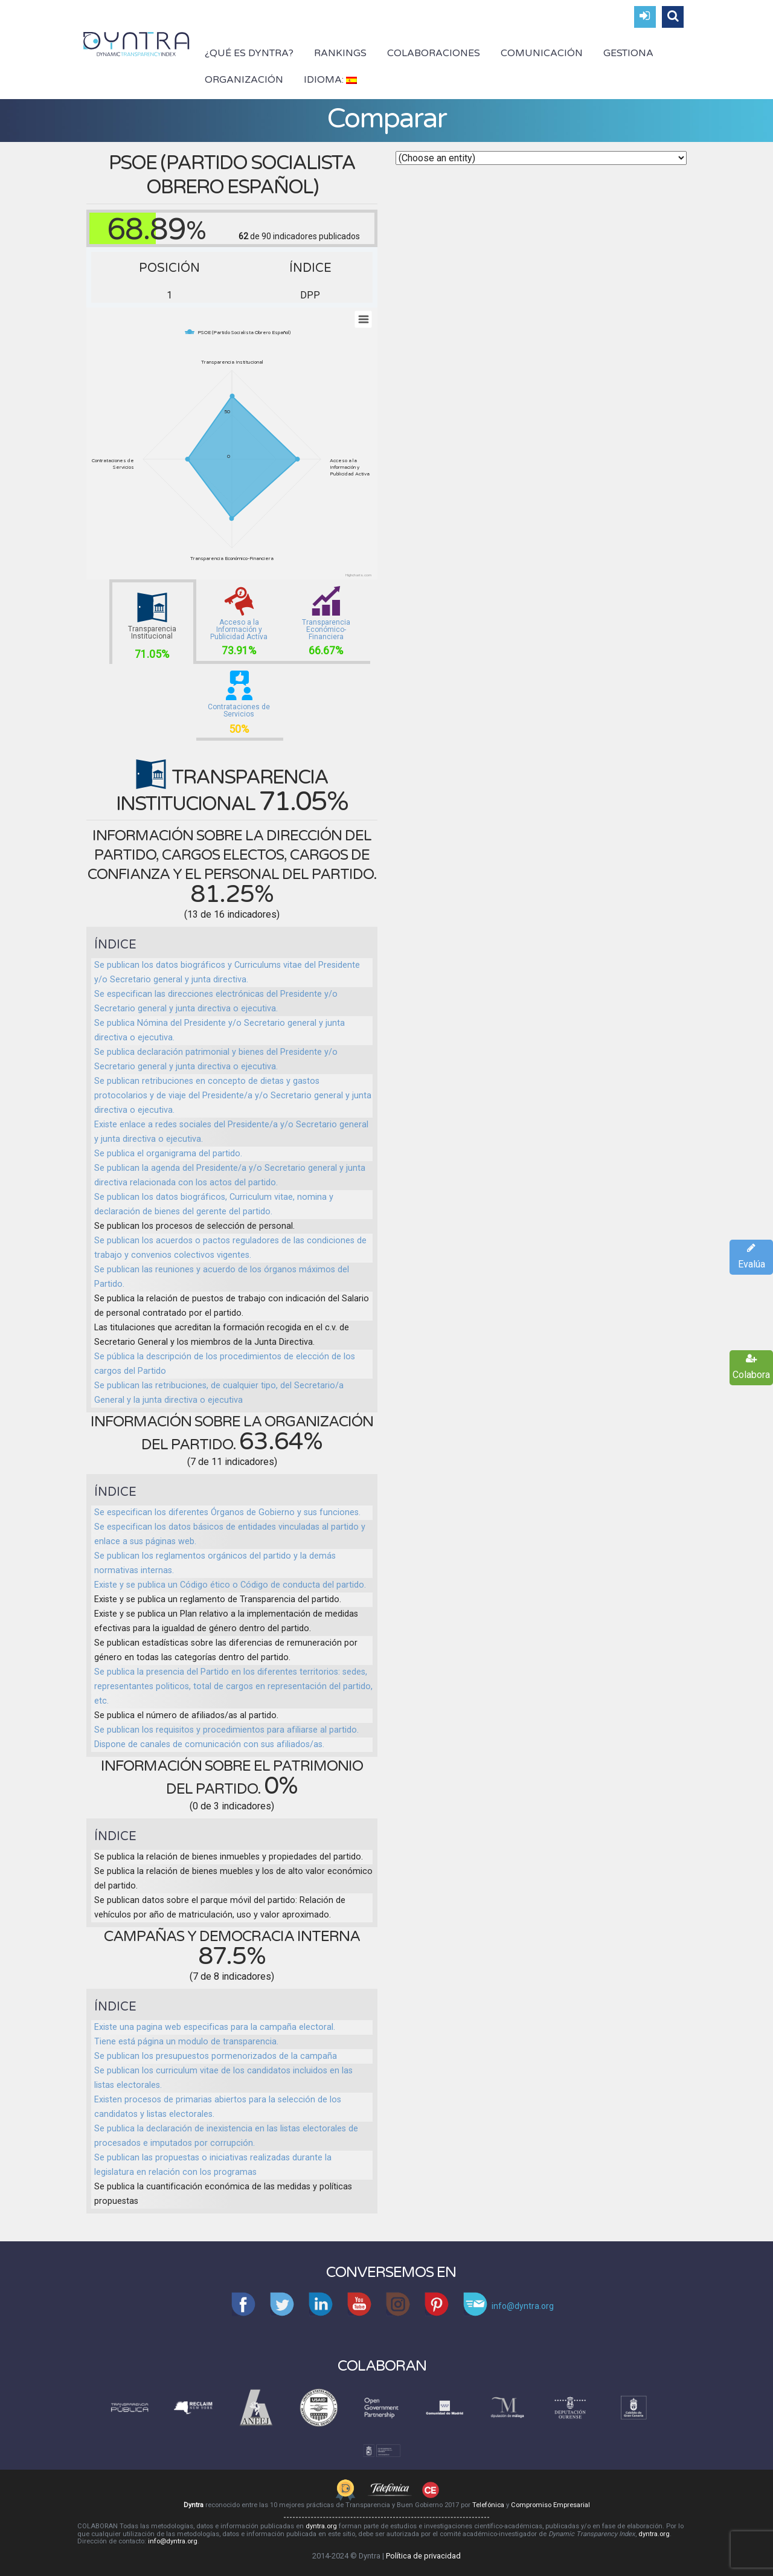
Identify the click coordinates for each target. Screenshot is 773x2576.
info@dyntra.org (172, 2541)
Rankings (340, 53)
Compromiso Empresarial (550, 2505)
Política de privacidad (423, 2555)
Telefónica (488, 2505)
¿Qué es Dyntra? (249, 53)
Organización (244, 80)
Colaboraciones (433, 53)
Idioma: (330, 80)
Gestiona (628, 53)
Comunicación (542, 53)
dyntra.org (321, 2526)
